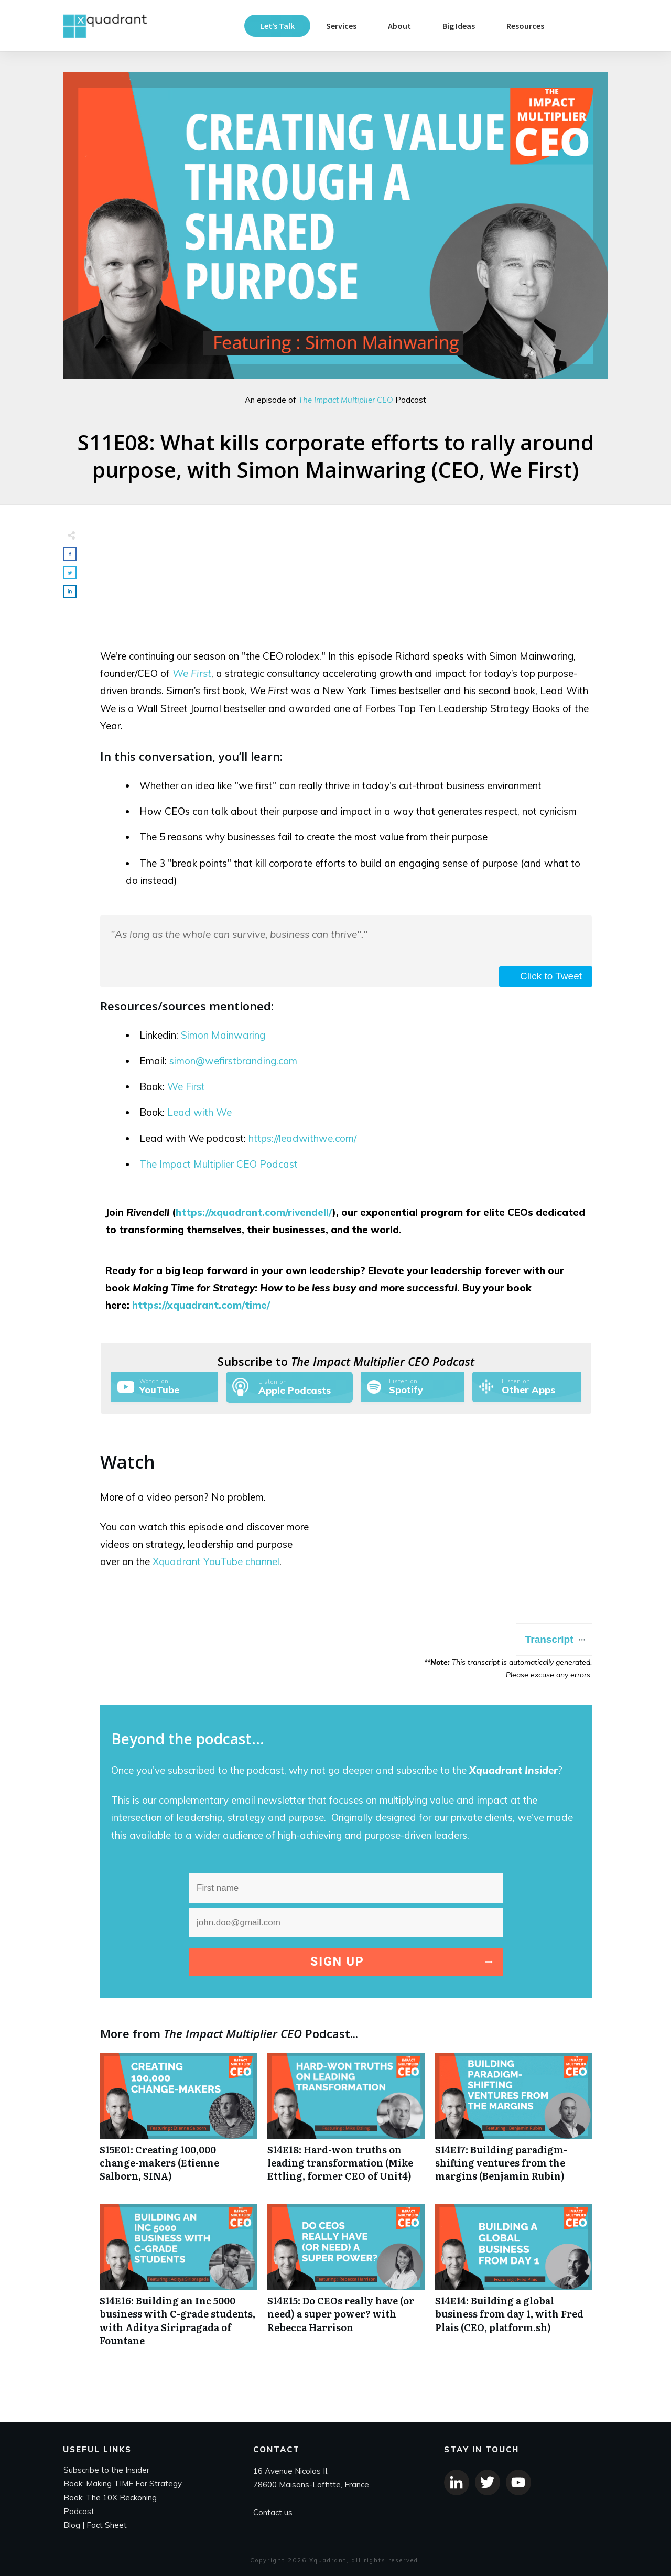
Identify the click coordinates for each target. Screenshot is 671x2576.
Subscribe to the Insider (106, 2470)
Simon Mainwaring (223, 1035)
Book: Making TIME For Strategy (122, 2483)
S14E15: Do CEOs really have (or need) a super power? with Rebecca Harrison (346, 2280)
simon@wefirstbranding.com (233, 1060)
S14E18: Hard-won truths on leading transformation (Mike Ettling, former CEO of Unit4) (346, 2123)
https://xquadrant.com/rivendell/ (254, 1212)
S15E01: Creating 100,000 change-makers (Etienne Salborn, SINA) (178, 2123)
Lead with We (199, 1112)
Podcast (78, 2511)
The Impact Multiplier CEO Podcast (218, 1164)
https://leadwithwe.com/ (302, 1138)
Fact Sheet (106, 2525)
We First (191, 673)
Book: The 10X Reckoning (110, 2498)
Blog (71, 2525)
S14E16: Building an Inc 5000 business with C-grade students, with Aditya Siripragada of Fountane (178, 2280)
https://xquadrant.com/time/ (201, 1305)
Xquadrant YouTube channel (216, 1561)
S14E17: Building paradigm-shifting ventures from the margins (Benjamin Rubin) (513, 2123)
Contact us (273, 2512)
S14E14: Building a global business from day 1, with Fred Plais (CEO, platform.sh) (513, 2280)
